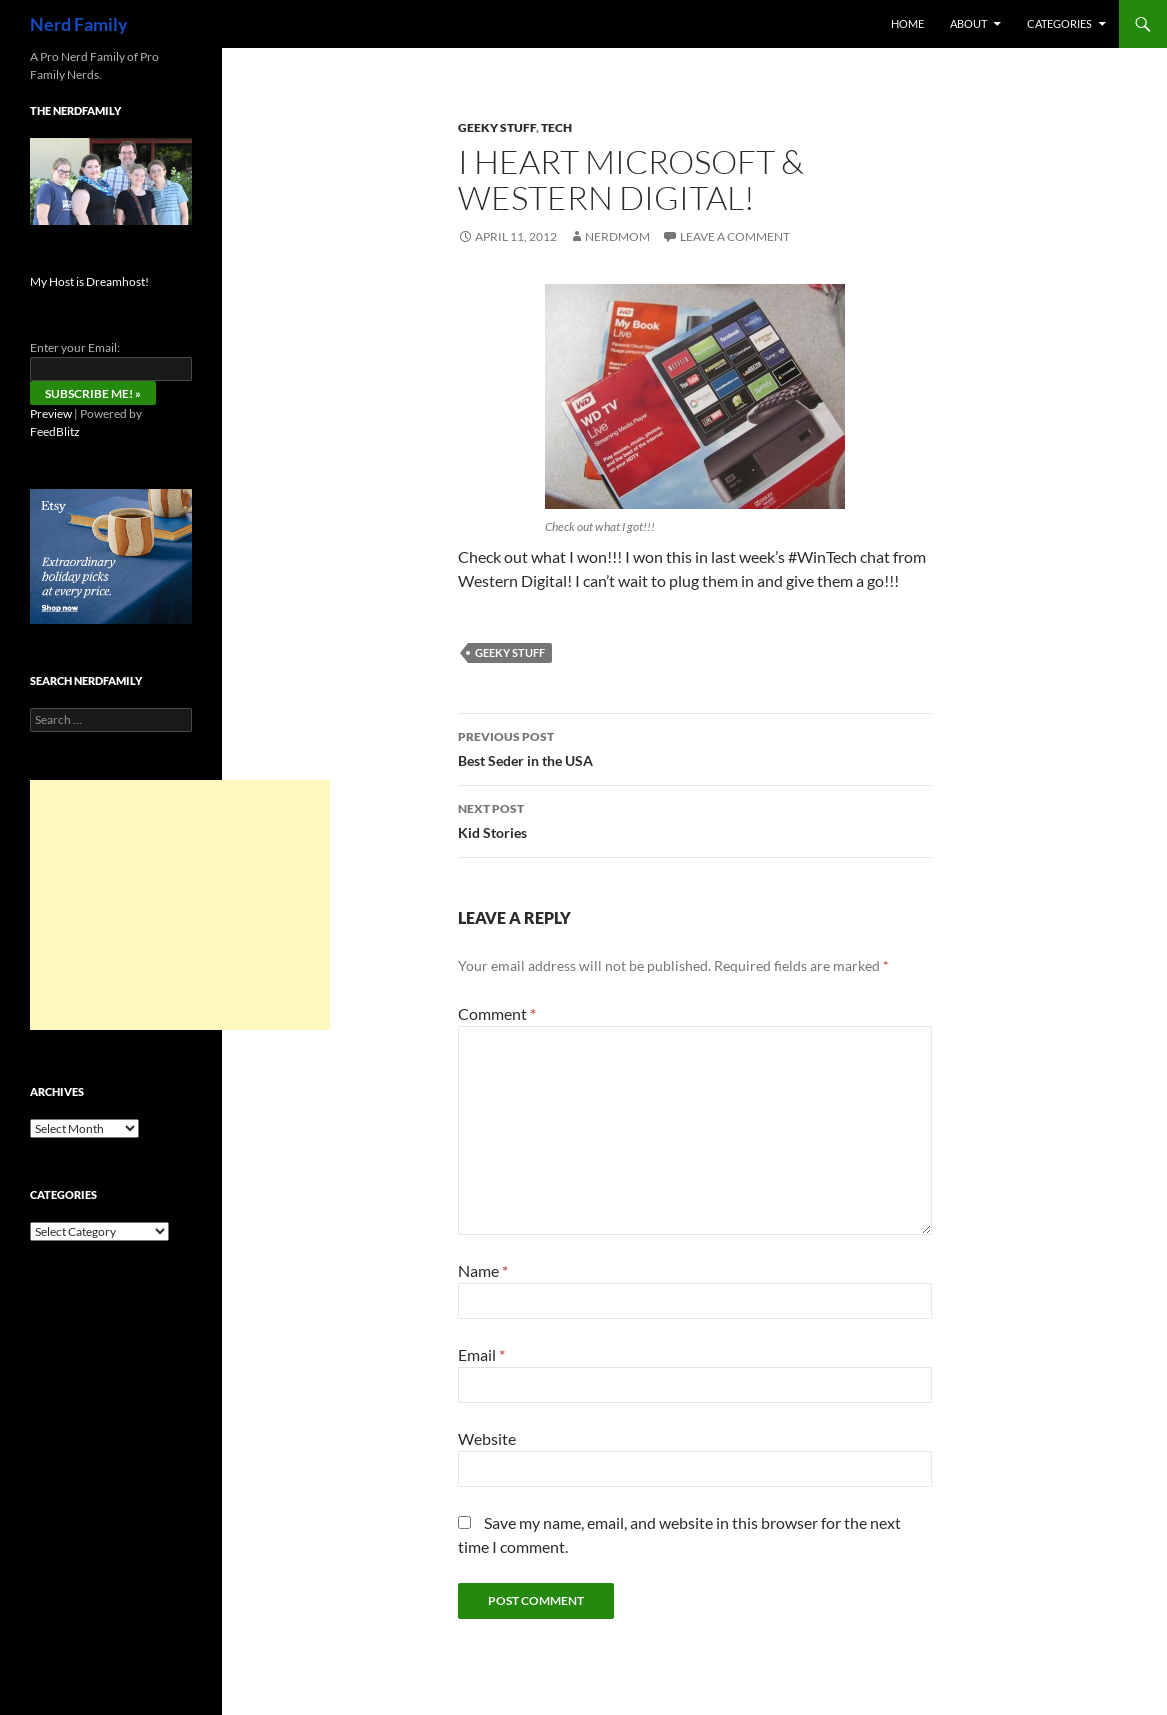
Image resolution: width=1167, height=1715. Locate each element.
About (968, 23)
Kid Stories (695, 819)
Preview (51, 413)
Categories (1059, 23)
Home (907, 23)
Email (481, 1354)
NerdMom (617, 236)
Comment (497, 1013)
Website (487, 1438)
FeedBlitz (55, 431)
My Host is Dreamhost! (89, 281)
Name (483, 1270)
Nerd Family (79, 24)
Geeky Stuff (497, 127)
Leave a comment (735, 236)
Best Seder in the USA (695, 747)
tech (556, 127)
